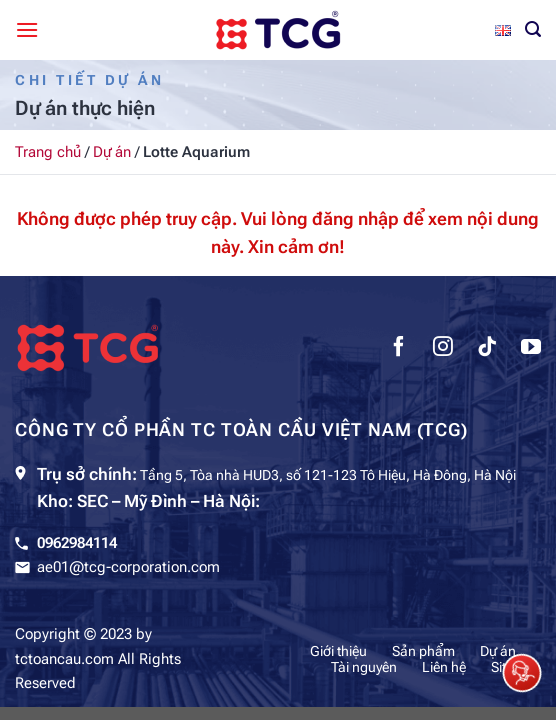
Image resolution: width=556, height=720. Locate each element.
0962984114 (77, 543)
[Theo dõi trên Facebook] (399, 349)
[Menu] (27, 29)
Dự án (112, 152)
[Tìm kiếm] (533, 29)
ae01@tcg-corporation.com (128, 567)
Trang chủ (48, 152)
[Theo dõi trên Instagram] (443, 349)
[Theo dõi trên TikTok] (487, 349)
